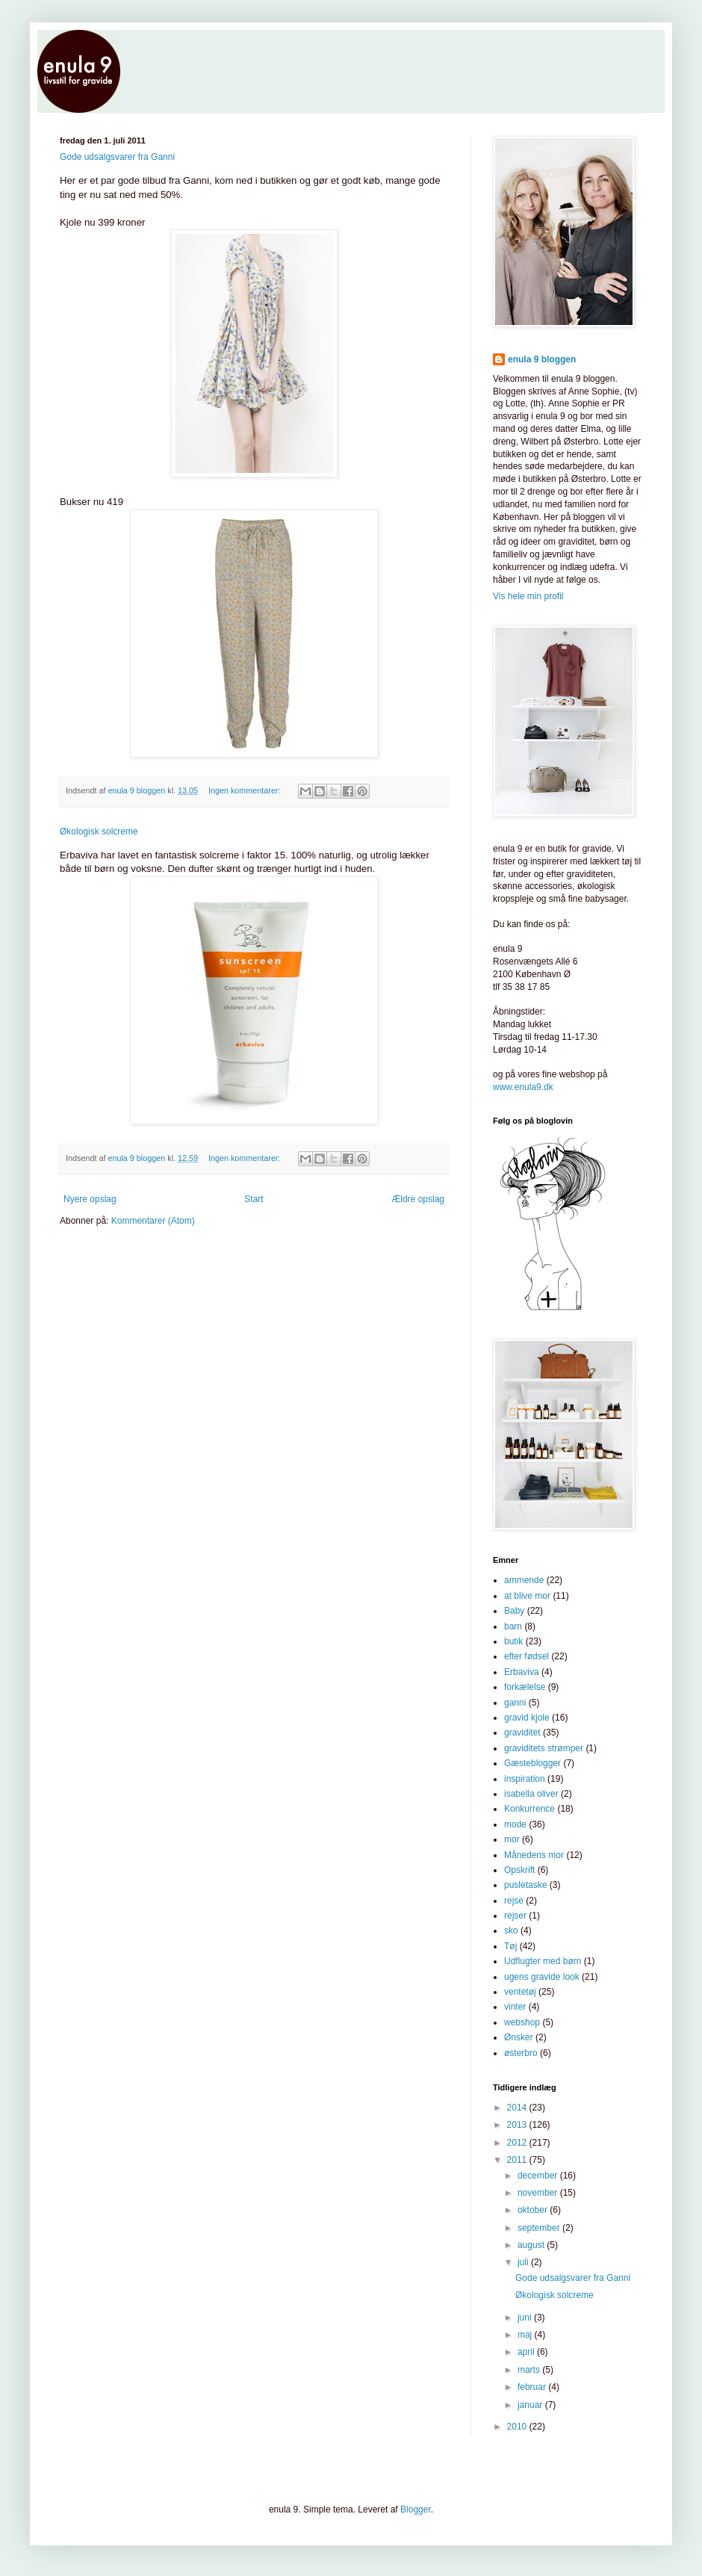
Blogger (415, 2509)
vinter (515, 2006)
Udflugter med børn (542, 1961)
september (540, 2228)
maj (526, 2334)
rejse (514, 1900)
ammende (524, 1580)
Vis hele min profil (528, 596)
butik (513, 1641)
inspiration (524, 1779)
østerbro (521, 2053)
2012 (518, 2142)
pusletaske (525, 1885)
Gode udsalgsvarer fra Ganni (117, 157)
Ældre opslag (417, 1199)
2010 (518, 2426)
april (527, 2352)
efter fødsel (526, 1656)
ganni (515, 1702)
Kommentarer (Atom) (153, 1221)
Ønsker (518, 2037)
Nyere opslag (90, 1199)
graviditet (522, 1732)
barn (513, 1626)
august (532, 2245)
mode (515, 1824)
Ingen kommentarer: (245, 790)
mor (512, 1839)
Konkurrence (529, 1808)
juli (524, 2262)
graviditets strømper (543, 1748)
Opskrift (519, 1870)
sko (511, 1930)
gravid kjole (527, 1717)
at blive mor (527, 1596)
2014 (518, 2107)
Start (253, 1199)
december (539, 2175)
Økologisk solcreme (99, 831)
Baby (514, 1611)
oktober (534, 2210)
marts (530, 2370)
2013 (518, 2125)
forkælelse (524, 1687)
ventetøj (520, 1992)
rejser (515, 1915)
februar (533, 2387)
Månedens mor (534, 1855)
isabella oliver (531, 1794)
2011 (518, 2160)
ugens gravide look (542, 1977)
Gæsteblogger (532, 1763)
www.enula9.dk (523, 1087)
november (539, 2193)
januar (531, 2405)
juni (526, 2317)
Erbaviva (521, 1672)
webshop (522, 2022)
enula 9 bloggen (542, 359)
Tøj (510, 1946)
